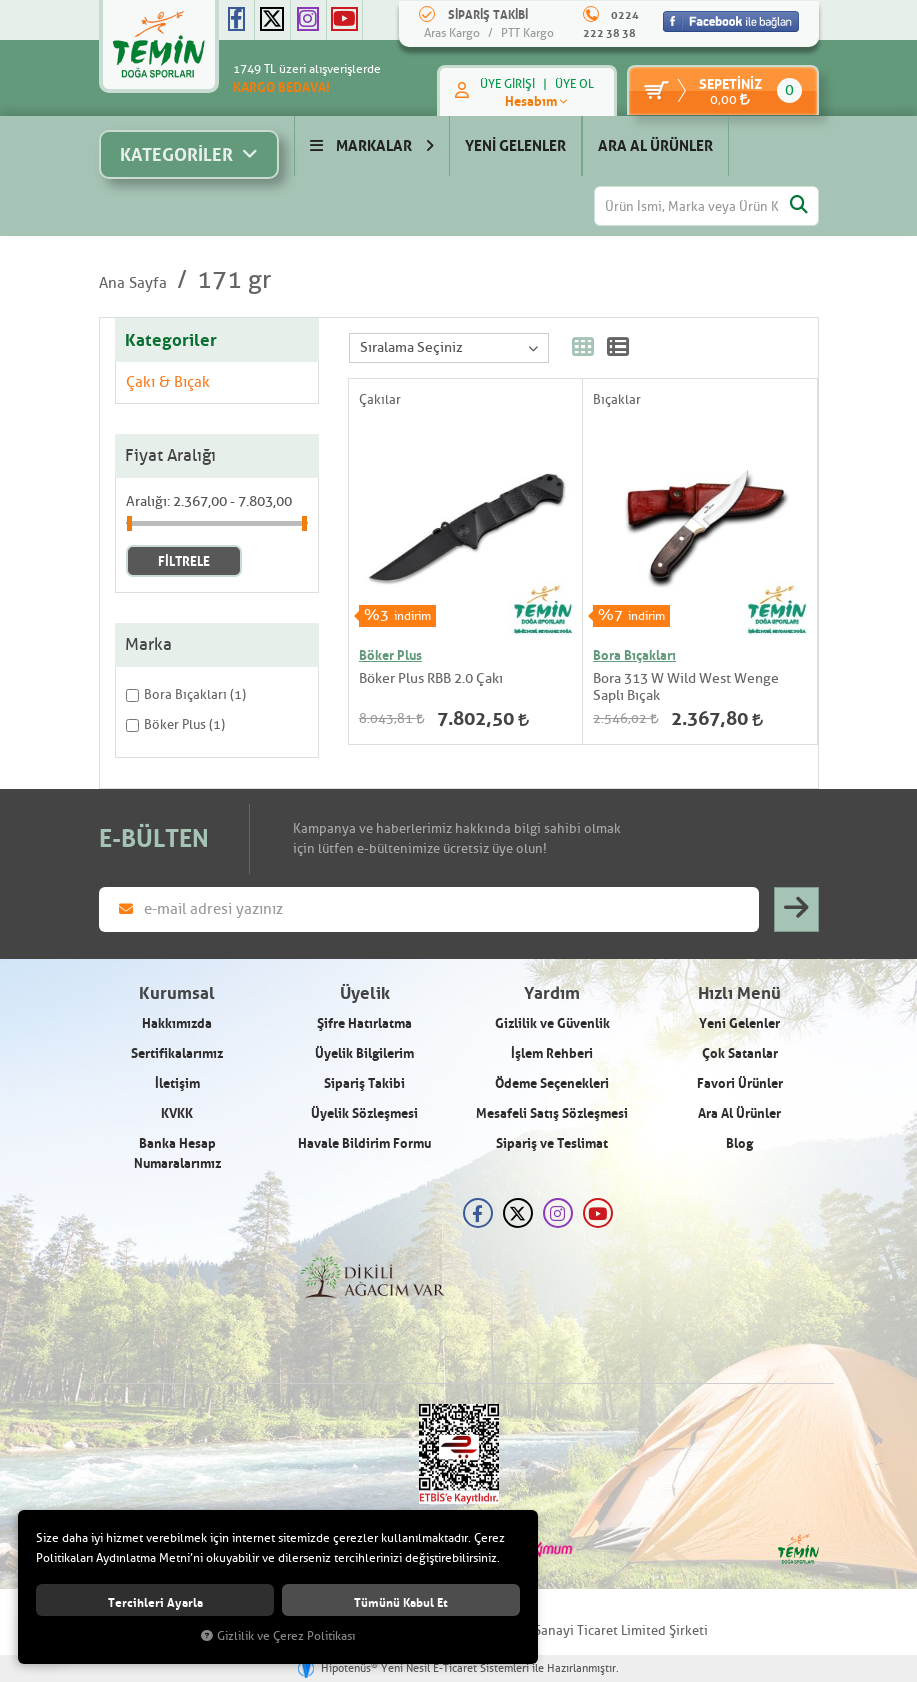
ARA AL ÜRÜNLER (655, 145)
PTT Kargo (527, 33)
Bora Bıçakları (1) (186, 694)
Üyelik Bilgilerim (364, 1053)
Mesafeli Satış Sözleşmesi (552, 1113)
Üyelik (365, 993)
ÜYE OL (572, 84)
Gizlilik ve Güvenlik (552, 1023)
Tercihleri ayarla (155, 1602)
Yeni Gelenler (739, 1023)
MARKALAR (372, 145)
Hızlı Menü (739, 993)
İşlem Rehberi (552, 1053)
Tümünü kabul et (401, 1602)
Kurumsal (177, 993)
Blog (739, 1143)
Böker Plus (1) (175, 724)
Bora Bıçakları (634, 655)
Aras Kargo (452, 33)
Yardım (552, 993)
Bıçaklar (617, 399)
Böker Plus (390, 655)
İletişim (177, 1083)
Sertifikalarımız (177, 1053)
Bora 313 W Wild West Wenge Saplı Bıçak (686, 687)
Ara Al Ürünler (739, 1113)
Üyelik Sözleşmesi (364, 1113)
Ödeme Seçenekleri (552, 1083)
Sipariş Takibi (364, 1083)
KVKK (177, 1113)
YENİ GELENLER (515, 145)
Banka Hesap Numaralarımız (177, 1153)
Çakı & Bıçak (168, 382)
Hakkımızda (177, 1023)
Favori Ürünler (740, 1083)
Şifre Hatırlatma (364, 1023)
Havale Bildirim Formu (364, 1143)
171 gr (234, 280)
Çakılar (380, 399)
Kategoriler (171, 340)
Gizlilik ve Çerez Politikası (278, 1636)
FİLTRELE (184, 561)
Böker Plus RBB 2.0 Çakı (431, 678)
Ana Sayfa (133, 283)
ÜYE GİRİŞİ (505, 84)
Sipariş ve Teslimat (552, 1143)
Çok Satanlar (740, 1053)
